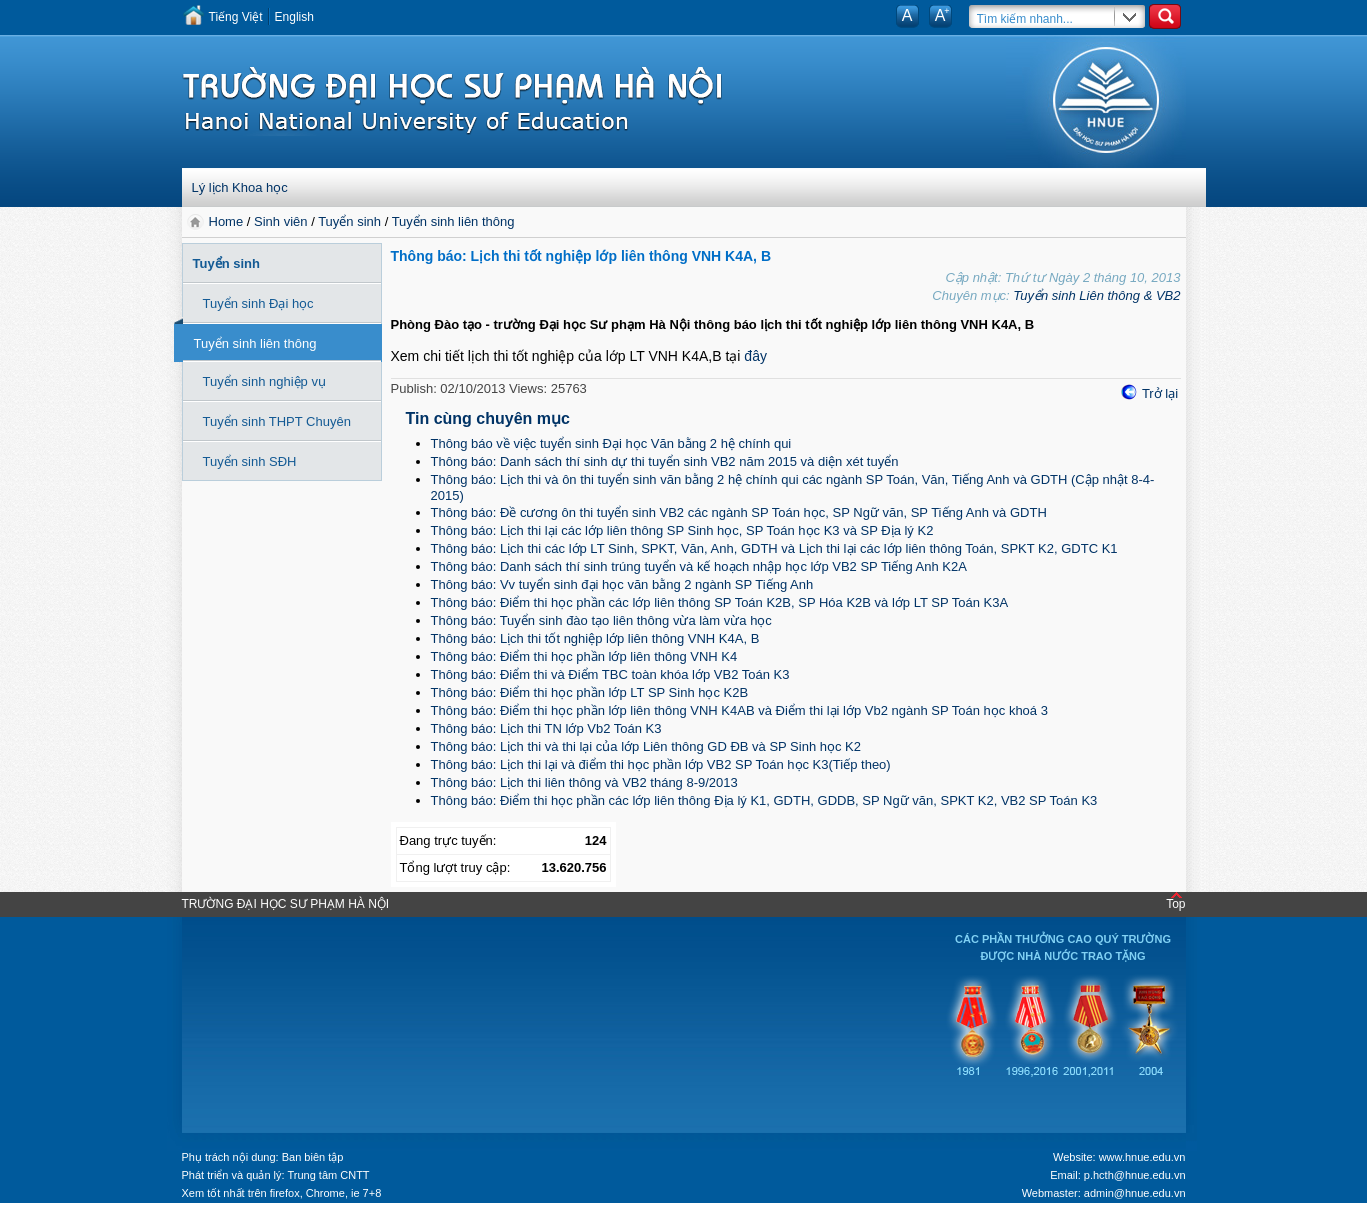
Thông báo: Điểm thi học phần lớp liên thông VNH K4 (584, 656)
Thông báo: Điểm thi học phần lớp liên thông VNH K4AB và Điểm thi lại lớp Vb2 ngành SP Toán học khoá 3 (739, 710)
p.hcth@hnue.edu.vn (1135, 1175)
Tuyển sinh (349, 221)
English (294, 17)
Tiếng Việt (236, 17)
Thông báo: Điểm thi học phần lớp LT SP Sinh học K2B (590, 692)
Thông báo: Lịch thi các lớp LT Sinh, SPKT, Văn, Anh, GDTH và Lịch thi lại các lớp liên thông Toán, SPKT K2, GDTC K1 (774, 548)
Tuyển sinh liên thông (453, 221)
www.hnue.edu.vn (1142, 1157)
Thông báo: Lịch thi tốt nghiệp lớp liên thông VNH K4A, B (595, 638)
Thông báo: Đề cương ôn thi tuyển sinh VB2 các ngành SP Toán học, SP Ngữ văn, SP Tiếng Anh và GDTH (739, 512)
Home (228, 221)
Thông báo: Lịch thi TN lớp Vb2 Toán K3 (546, 728)
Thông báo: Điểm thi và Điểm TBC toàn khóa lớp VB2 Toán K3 (610, 674)
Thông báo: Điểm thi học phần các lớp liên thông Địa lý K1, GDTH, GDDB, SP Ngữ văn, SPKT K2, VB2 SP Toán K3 (764, 800)
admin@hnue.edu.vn (1135, 1193)
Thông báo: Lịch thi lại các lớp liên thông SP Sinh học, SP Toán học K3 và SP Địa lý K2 (682, 530)
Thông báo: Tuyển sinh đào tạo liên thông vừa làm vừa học (601, 620)
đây (755, 356)
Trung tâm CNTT (328, 1175)
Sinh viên (280, 221)
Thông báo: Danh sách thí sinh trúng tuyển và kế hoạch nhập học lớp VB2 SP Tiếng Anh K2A (699, 566)
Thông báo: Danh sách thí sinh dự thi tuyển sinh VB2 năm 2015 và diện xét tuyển (665, 461)
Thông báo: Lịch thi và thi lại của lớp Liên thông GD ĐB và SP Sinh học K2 (646, 746)
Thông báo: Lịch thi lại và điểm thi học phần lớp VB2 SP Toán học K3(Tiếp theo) (661, 764)
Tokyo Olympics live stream (72, 1222)
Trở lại (1160, 393)
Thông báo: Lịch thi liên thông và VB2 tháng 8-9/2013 (584, 782)
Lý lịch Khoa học (240, 187)
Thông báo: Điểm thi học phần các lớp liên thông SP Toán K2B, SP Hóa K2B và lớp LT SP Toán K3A (720, 602)
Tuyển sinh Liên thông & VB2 (1096, 295)
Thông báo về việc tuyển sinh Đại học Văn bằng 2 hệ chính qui (611, 443)
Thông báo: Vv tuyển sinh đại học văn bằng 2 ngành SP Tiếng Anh (622, 584)
